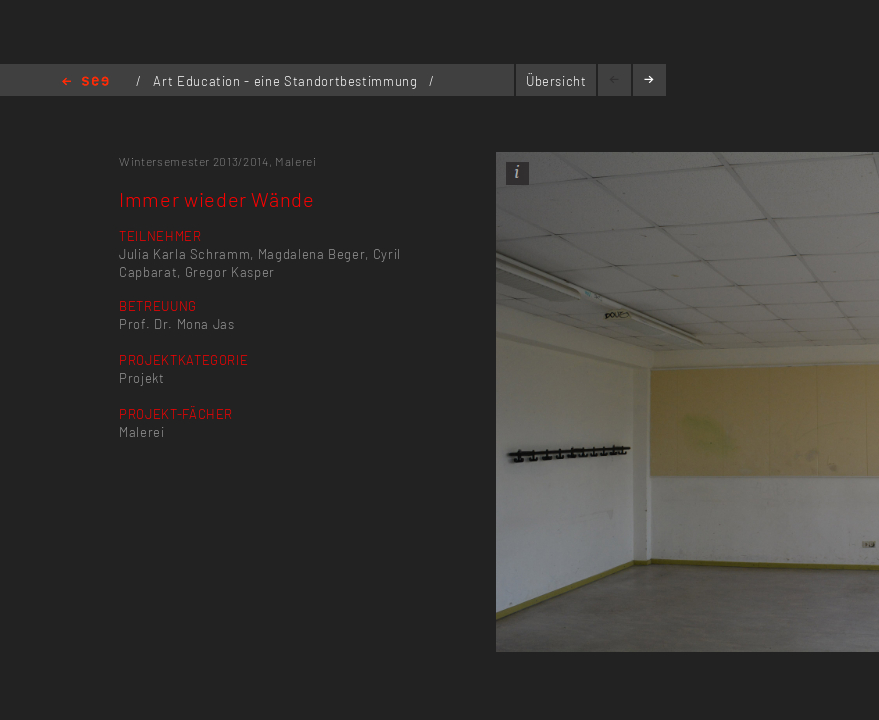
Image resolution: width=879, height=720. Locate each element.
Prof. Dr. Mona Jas (177, 324)
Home (85, 82)
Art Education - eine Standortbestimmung (287, 81)
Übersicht (556, 81)
